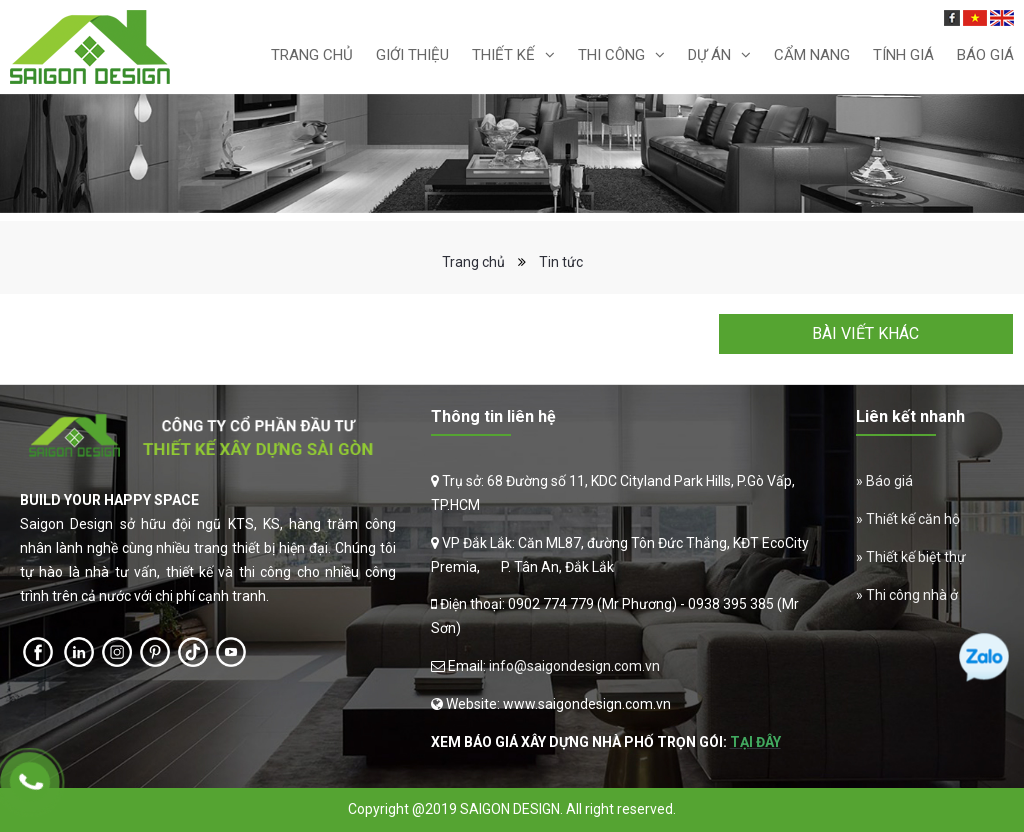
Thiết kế (503, 55)
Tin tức (561, 262)
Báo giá (889, 481)
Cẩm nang (812, 55)
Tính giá (903, 55)
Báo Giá (985, 55)
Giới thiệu (412, 55)
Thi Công (611, 55)
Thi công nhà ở (912, 595)
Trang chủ (312, 55)
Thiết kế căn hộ (913, 519)
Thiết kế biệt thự (916, 557)
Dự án (709, 55)
